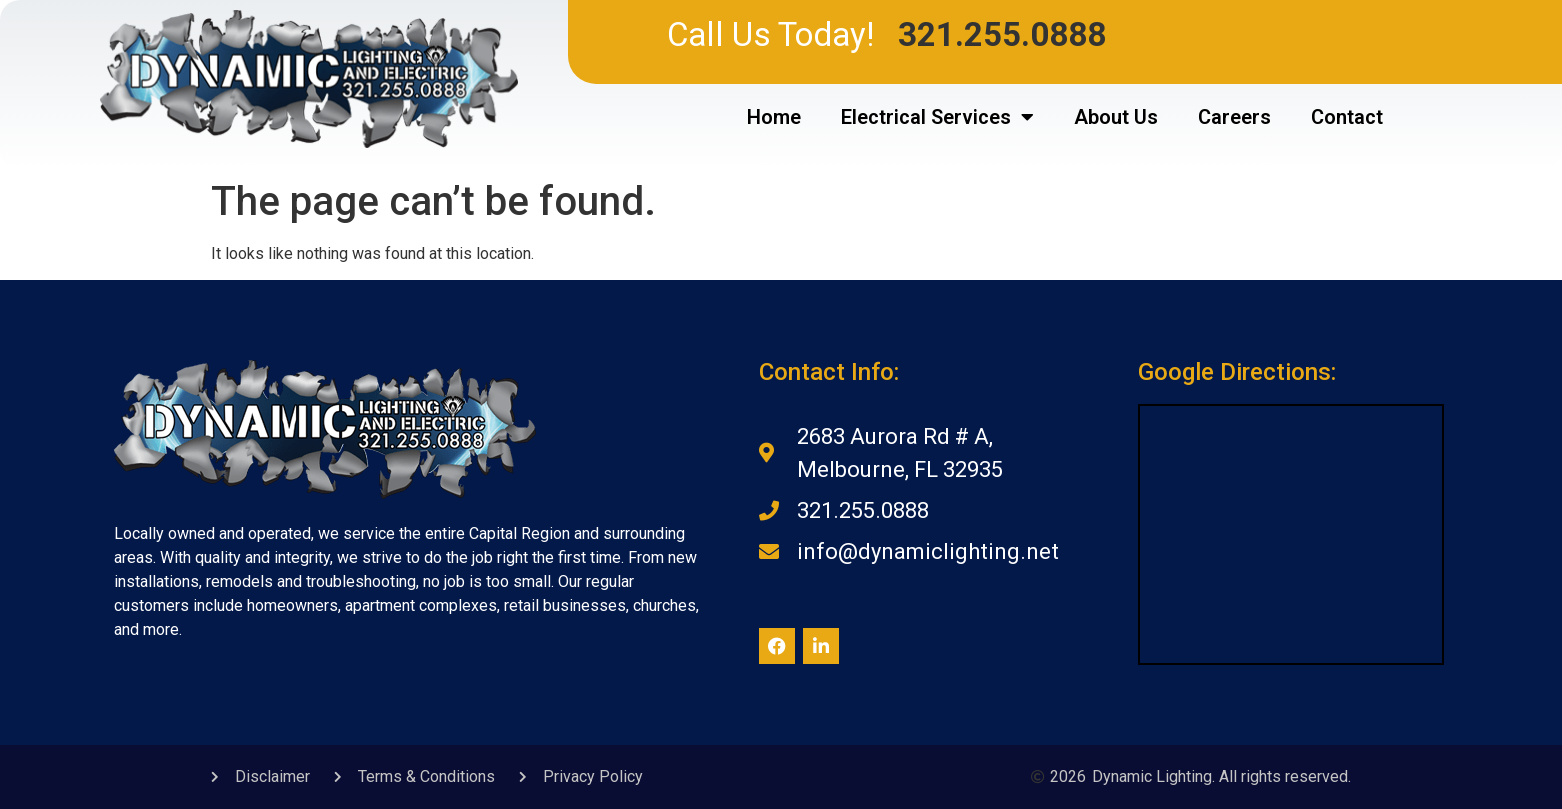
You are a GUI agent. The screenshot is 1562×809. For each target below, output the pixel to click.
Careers (1234, 117)
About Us (1116, 117)
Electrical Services (937, 117)
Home (774, 117)
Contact (1347, 117)
